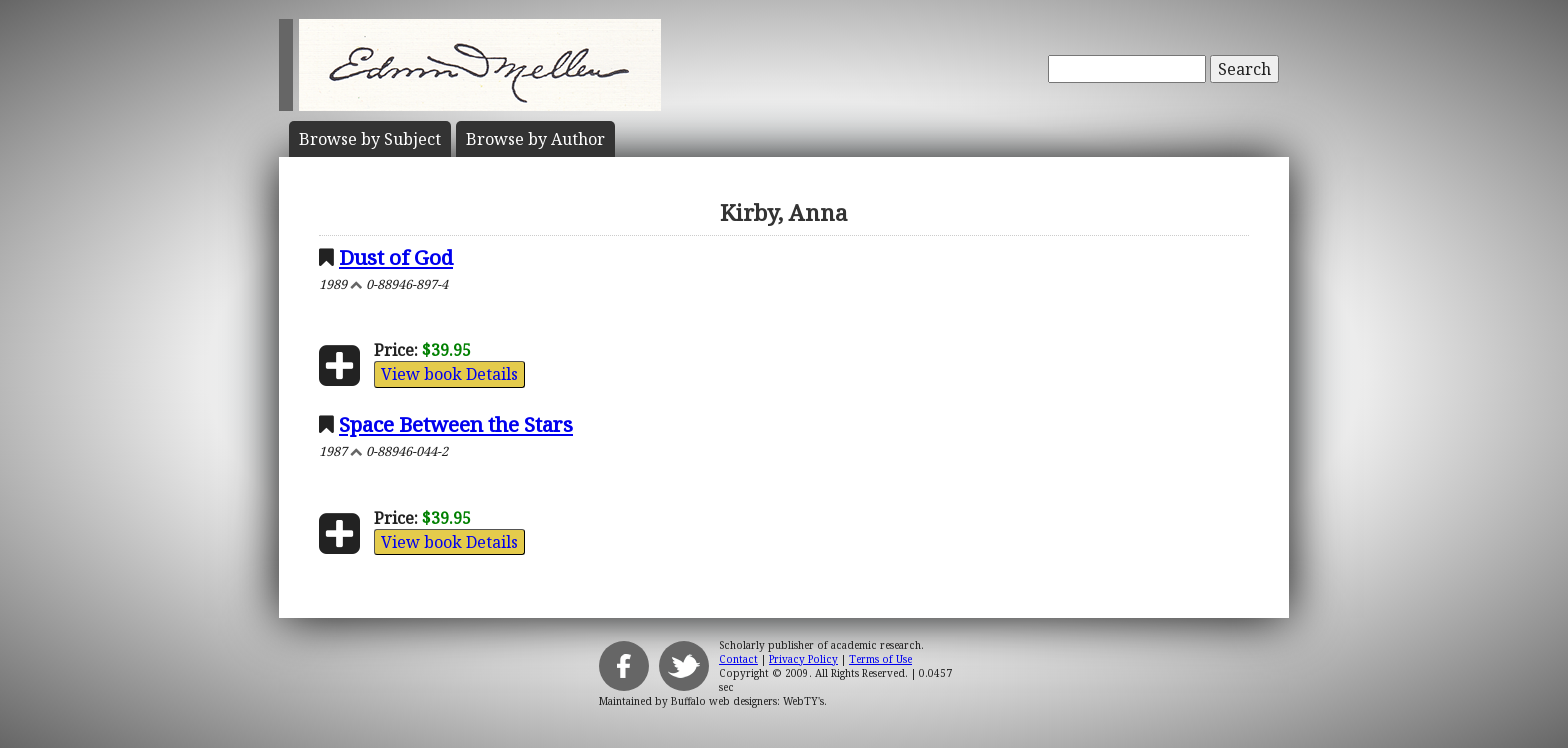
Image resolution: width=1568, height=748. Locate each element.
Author (535, 139)
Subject (370, 139)
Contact (738, 659)
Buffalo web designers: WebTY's (747, 701)
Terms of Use (880, 659)
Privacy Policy (803, 659)
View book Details (449, 374)
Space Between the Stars (456, 424)
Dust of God (396, 257)
